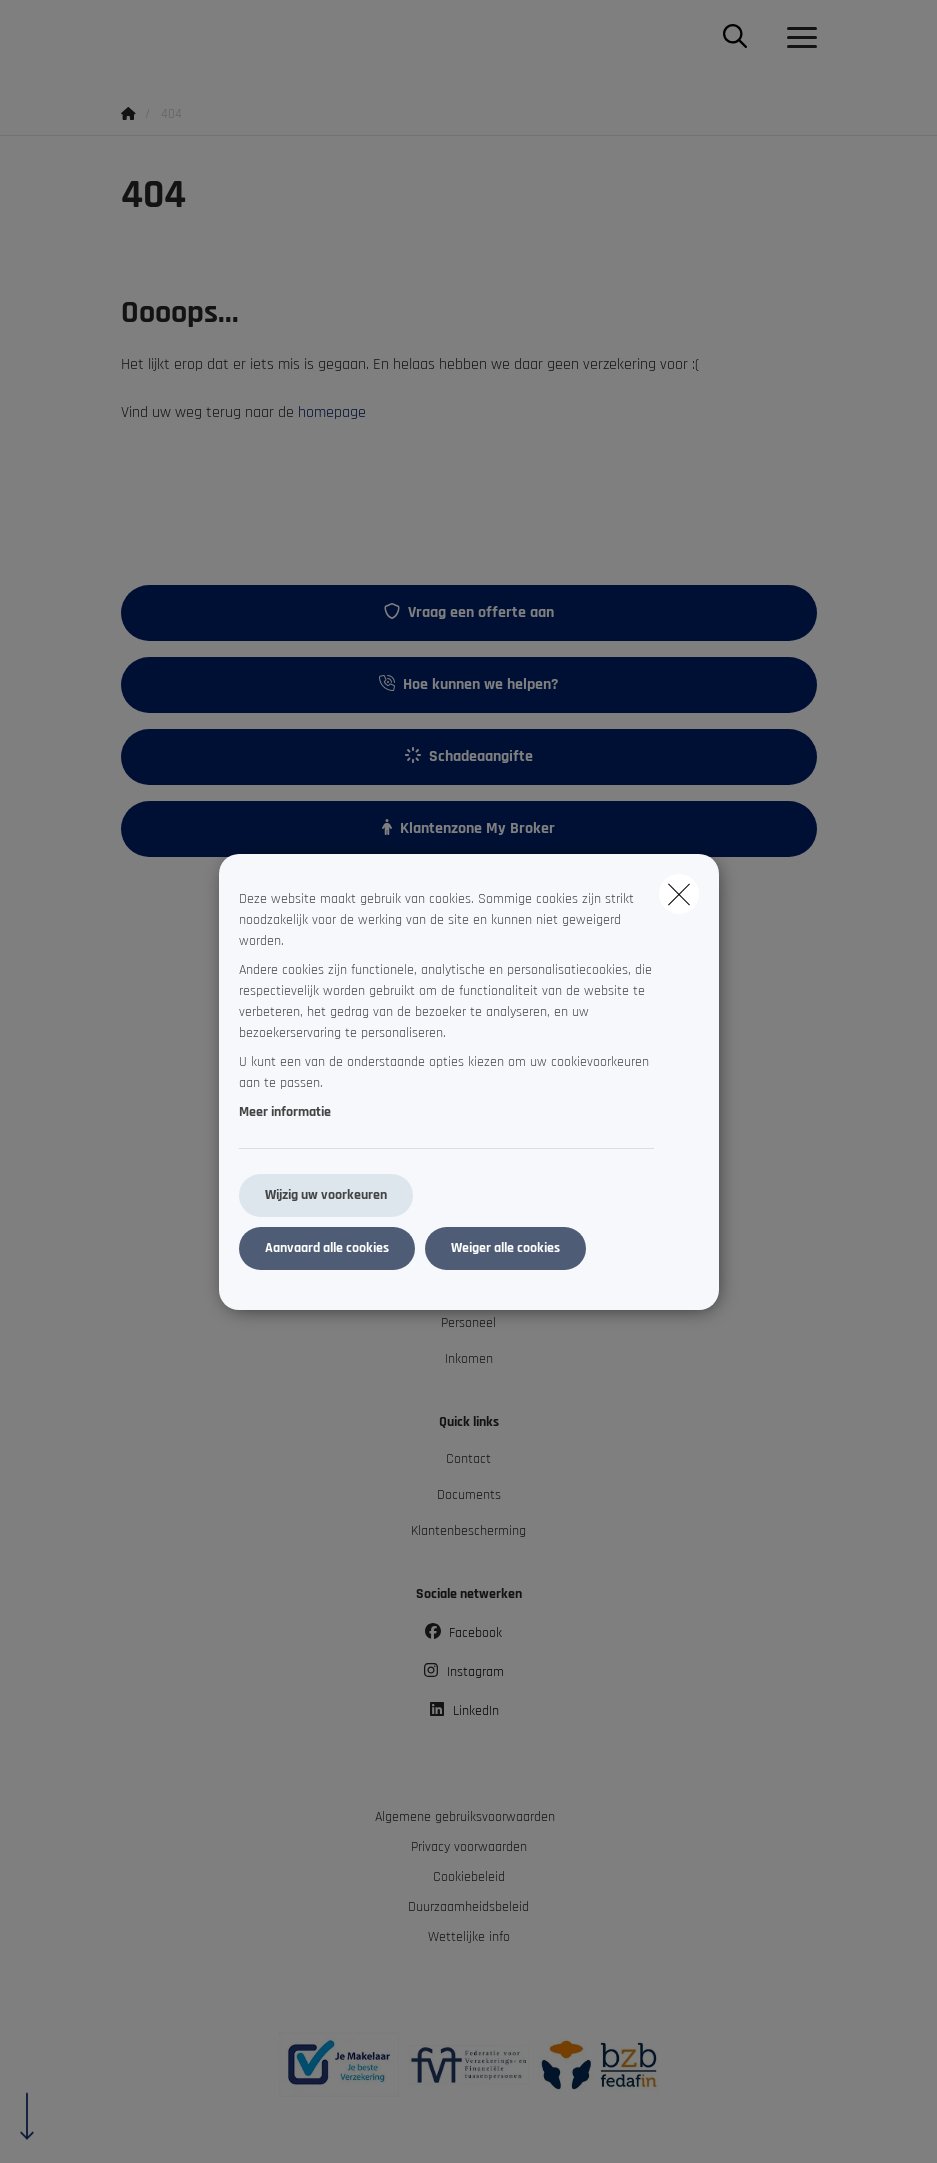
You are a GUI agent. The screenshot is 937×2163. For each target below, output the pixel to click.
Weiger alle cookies (505, 1248)
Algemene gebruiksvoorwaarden (465, 1817)
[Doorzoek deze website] (735, 38)
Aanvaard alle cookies (327, 1248)
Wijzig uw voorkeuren (326, 1195)
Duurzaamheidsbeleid (468, 1907)
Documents (469, 1495)
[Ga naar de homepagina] (133, 37)
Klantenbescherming (468, 1531)
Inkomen (469, 1359)
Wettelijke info (469, 1937)
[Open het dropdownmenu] (797, 38)
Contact (468, 1459)
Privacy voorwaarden (469, 1847)
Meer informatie (285, 1112)
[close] (679, 894)
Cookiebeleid (469, 1877)
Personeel (468, 1323)
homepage (332, 412)
